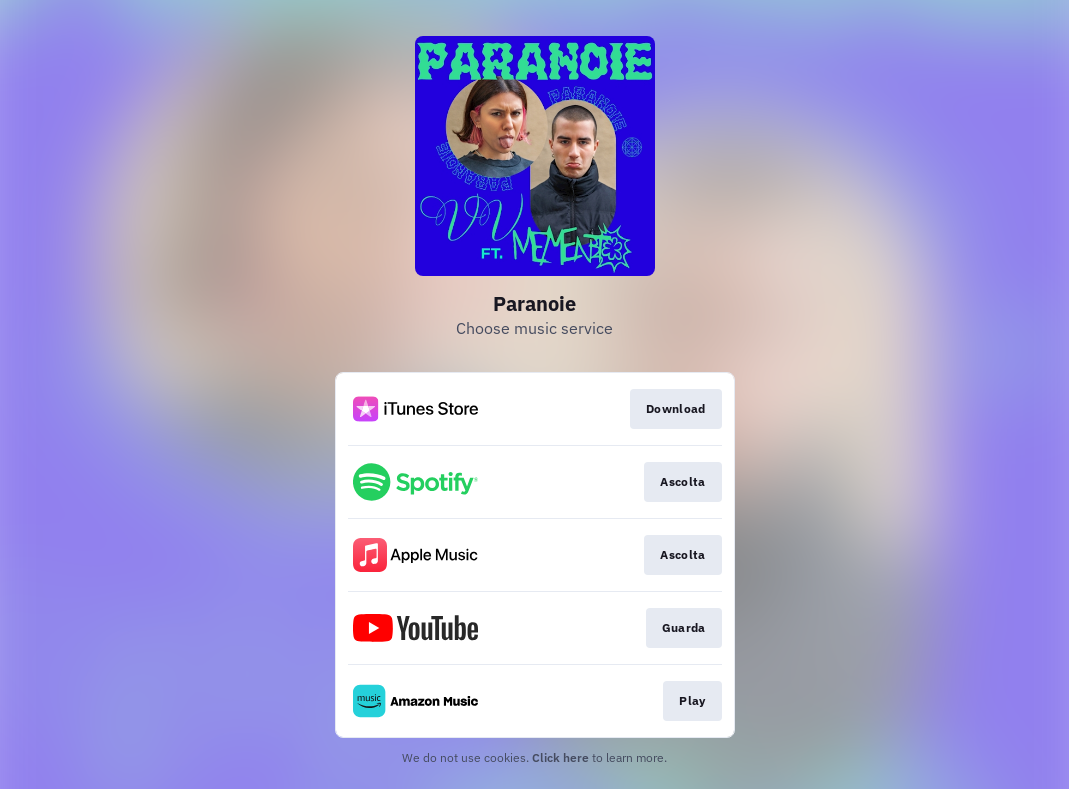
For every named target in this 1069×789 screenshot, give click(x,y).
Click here (560, 757)
